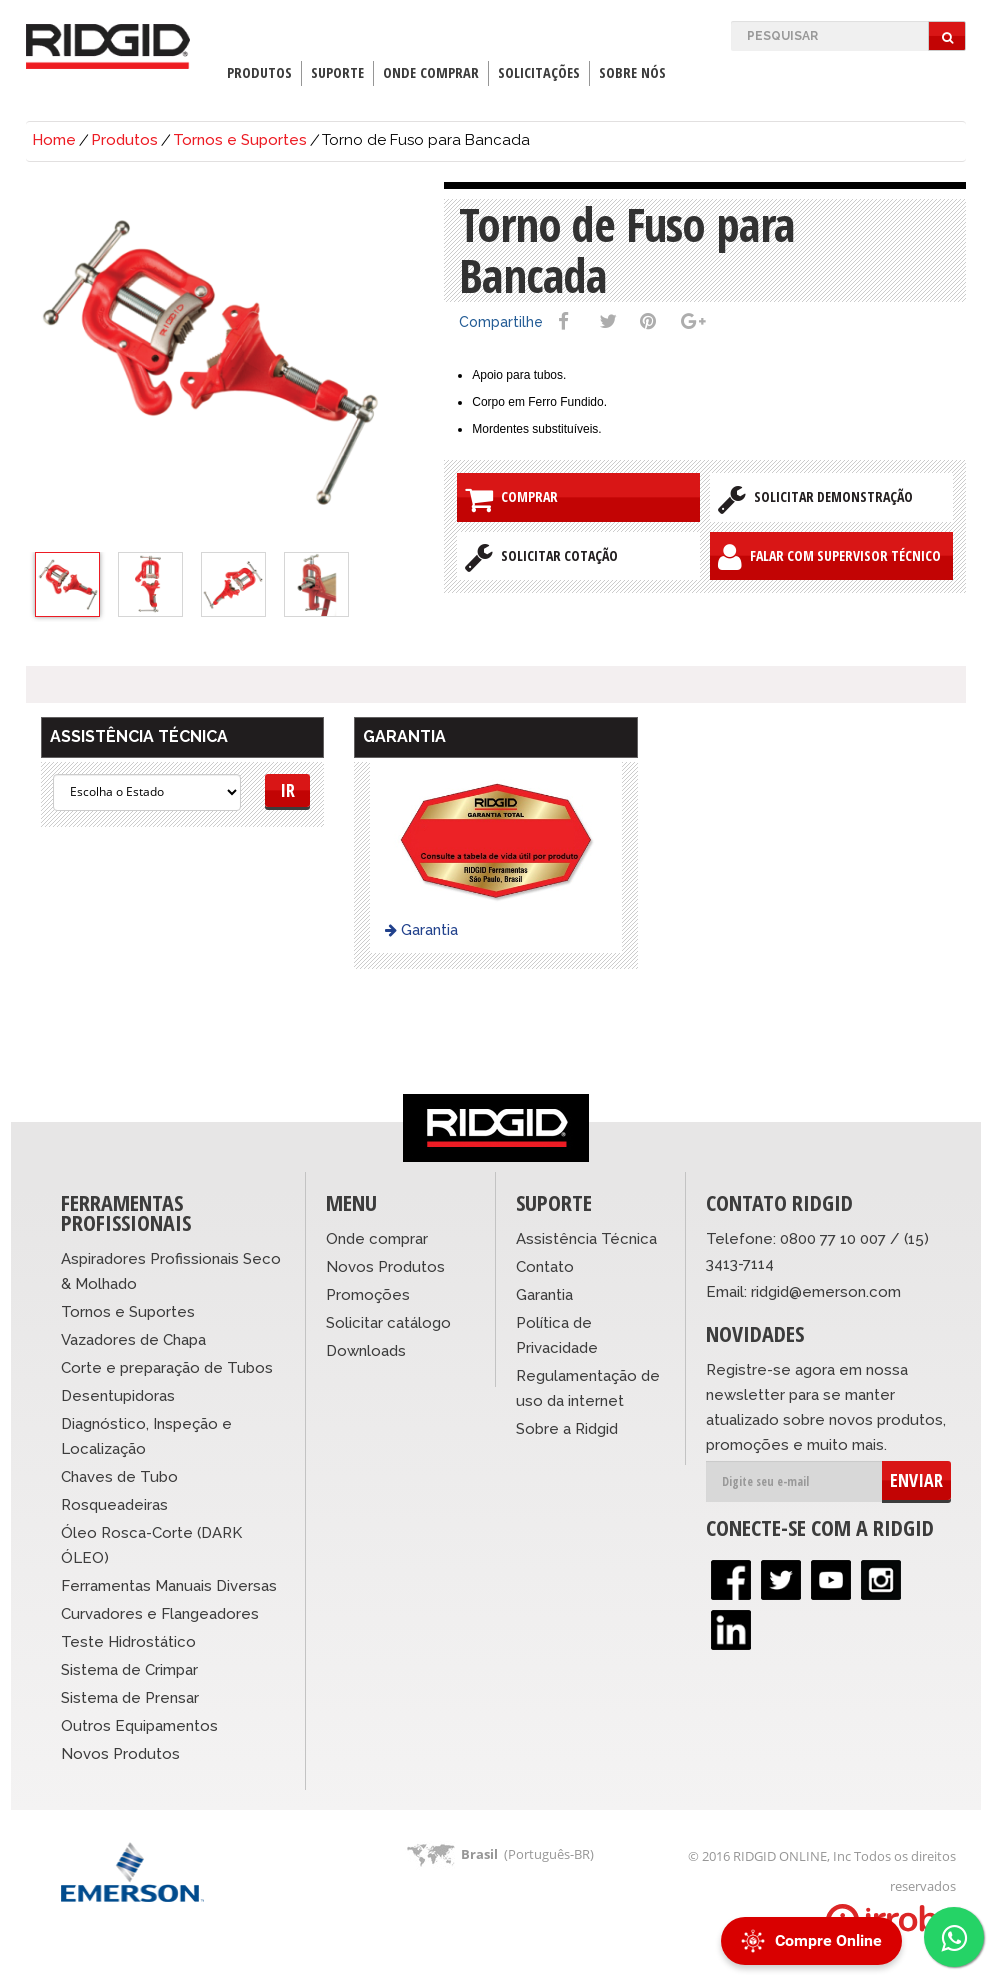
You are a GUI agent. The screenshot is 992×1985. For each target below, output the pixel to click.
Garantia (421, 930)
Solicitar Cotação (541, 557)
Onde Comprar (431, 72)
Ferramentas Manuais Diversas (169, 1586)
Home (54, 140)
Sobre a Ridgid (567, 1429)
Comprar (511, 499)
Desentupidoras (118, 1396)
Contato (545, 1267)
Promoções (368, 1295)
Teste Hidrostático (128, 1642)
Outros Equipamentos (139, 1726)
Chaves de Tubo (119, 1477)
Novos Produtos (120, 1754)
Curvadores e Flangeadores (160, 1614)
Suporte (337, 72)
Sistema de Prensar (130, 1698)
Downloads (366, 1351)
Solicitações (539, 72)
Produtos (259, 72)
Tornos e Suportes (240, 140)
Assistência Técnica (586, 1239)
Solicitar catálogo (388, 1323)
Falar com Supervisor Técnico (829, 557)
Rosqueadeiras (114, 1505)
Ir (287, 790)
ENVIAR (916, 1480)
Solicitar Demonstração (815, 499)
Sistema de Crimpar (129, 1670)
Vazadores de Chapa (133, 1340)
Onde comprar (377, 1239)
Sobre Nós (632, 72)
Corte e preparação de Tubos (167, 1368)
